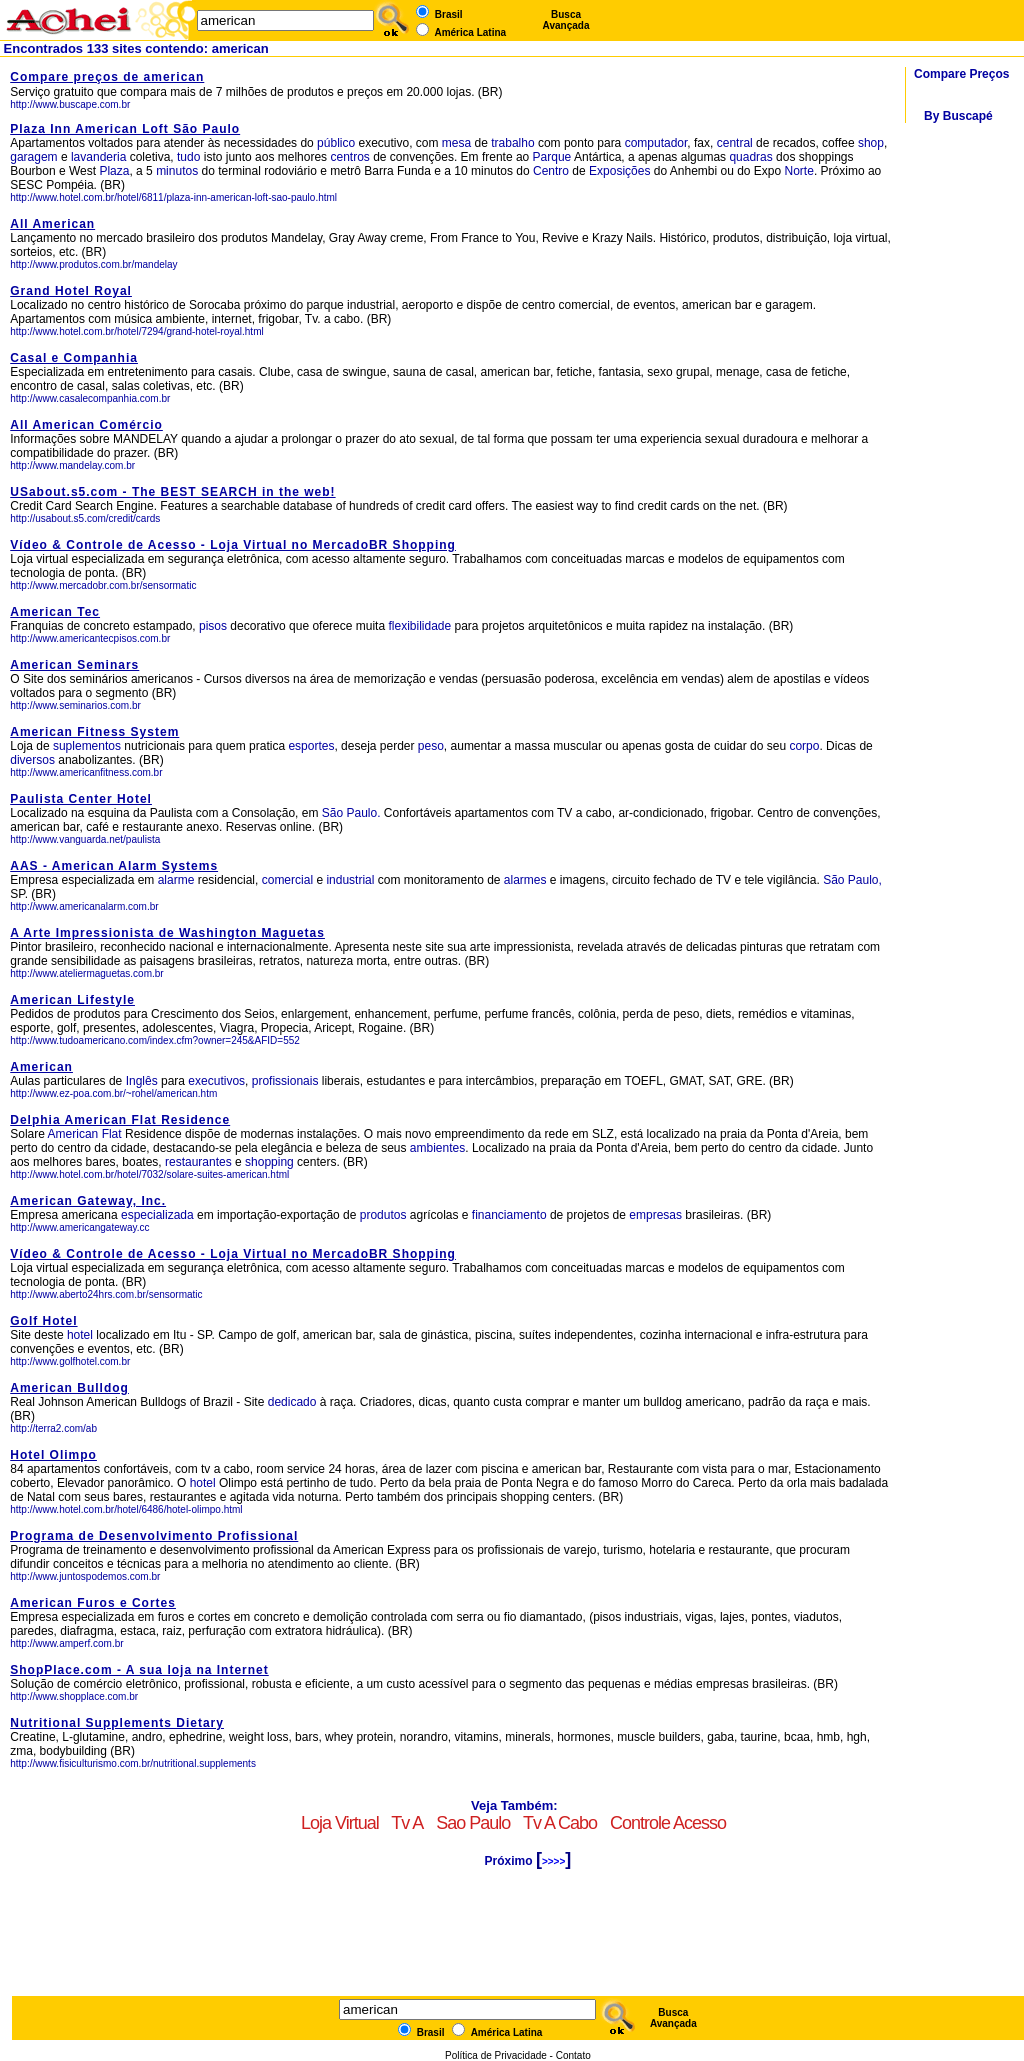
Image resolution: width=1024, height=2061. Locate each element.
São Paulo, (852, 880)
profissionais (285, 1081)
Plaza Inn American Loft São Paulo (125, 129)
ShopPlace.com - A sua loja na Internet (139, 1670)
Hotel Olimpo (53, 1455)
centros (349, 157)
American (41, 1067)
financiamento (509, 1215)
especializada (157, 1215)
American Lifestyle (72, 1000)
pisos (213, 626)
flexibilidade (419, 626)
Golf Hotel (43, 1321)
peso (431, 746)
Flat (112, 1134)
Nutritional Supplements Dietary (117, 1723)
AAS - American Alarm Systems (114, 866)
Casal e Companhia (74, 358)
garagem (33, 157)
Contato (573, 2055)
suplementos (87, 746)
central (735, 143)
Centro (551, 171)
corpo (804, 746)
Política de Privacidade (496, 2055)
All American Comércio (86, 425)
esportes (311, 746)
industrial (350, 880)
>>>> (553, 1861)
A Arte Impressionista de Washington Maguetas (167, 933)
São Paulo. (351, 813)
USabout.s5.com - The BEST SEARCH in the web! (172, 492)
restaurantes (198, 1162)
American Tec (55, 612)
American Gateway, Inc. (88, 1201)
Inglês (142, 1081)
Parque (552, 157)
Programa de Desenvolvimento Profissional (154, 1536)
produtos (383, 1215)
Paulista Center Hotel (81, 799)
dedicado (292, 1402)
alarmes (525, 880)
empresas (655, 1215)
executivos (216, 1081)
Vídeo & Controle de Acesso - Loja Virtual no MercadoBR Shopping (233, 545)
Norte (799, 171)
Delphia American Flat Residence (120, 1120)
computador (656, 143)
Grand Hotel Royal (71, 291)
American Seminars (74, 665)
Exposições (619, 171)
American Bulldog (69, 1388)
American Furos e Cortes (93, 1603)
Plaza (114, 171)
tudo (188, 157)
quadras (750, 157)
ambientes (437, 1148)
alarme (176, 880)
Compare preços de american (107, 77)
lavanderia (98, 157)
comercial (287, 880)
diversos (32, 760)
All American (52, 224)
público (336, 143)
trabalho (512, 143)
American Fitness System (94, 732)
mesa (456, 143)
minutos (177, 171)
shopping (269, 1162)
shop (871, 143)
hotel (81, 1335)
